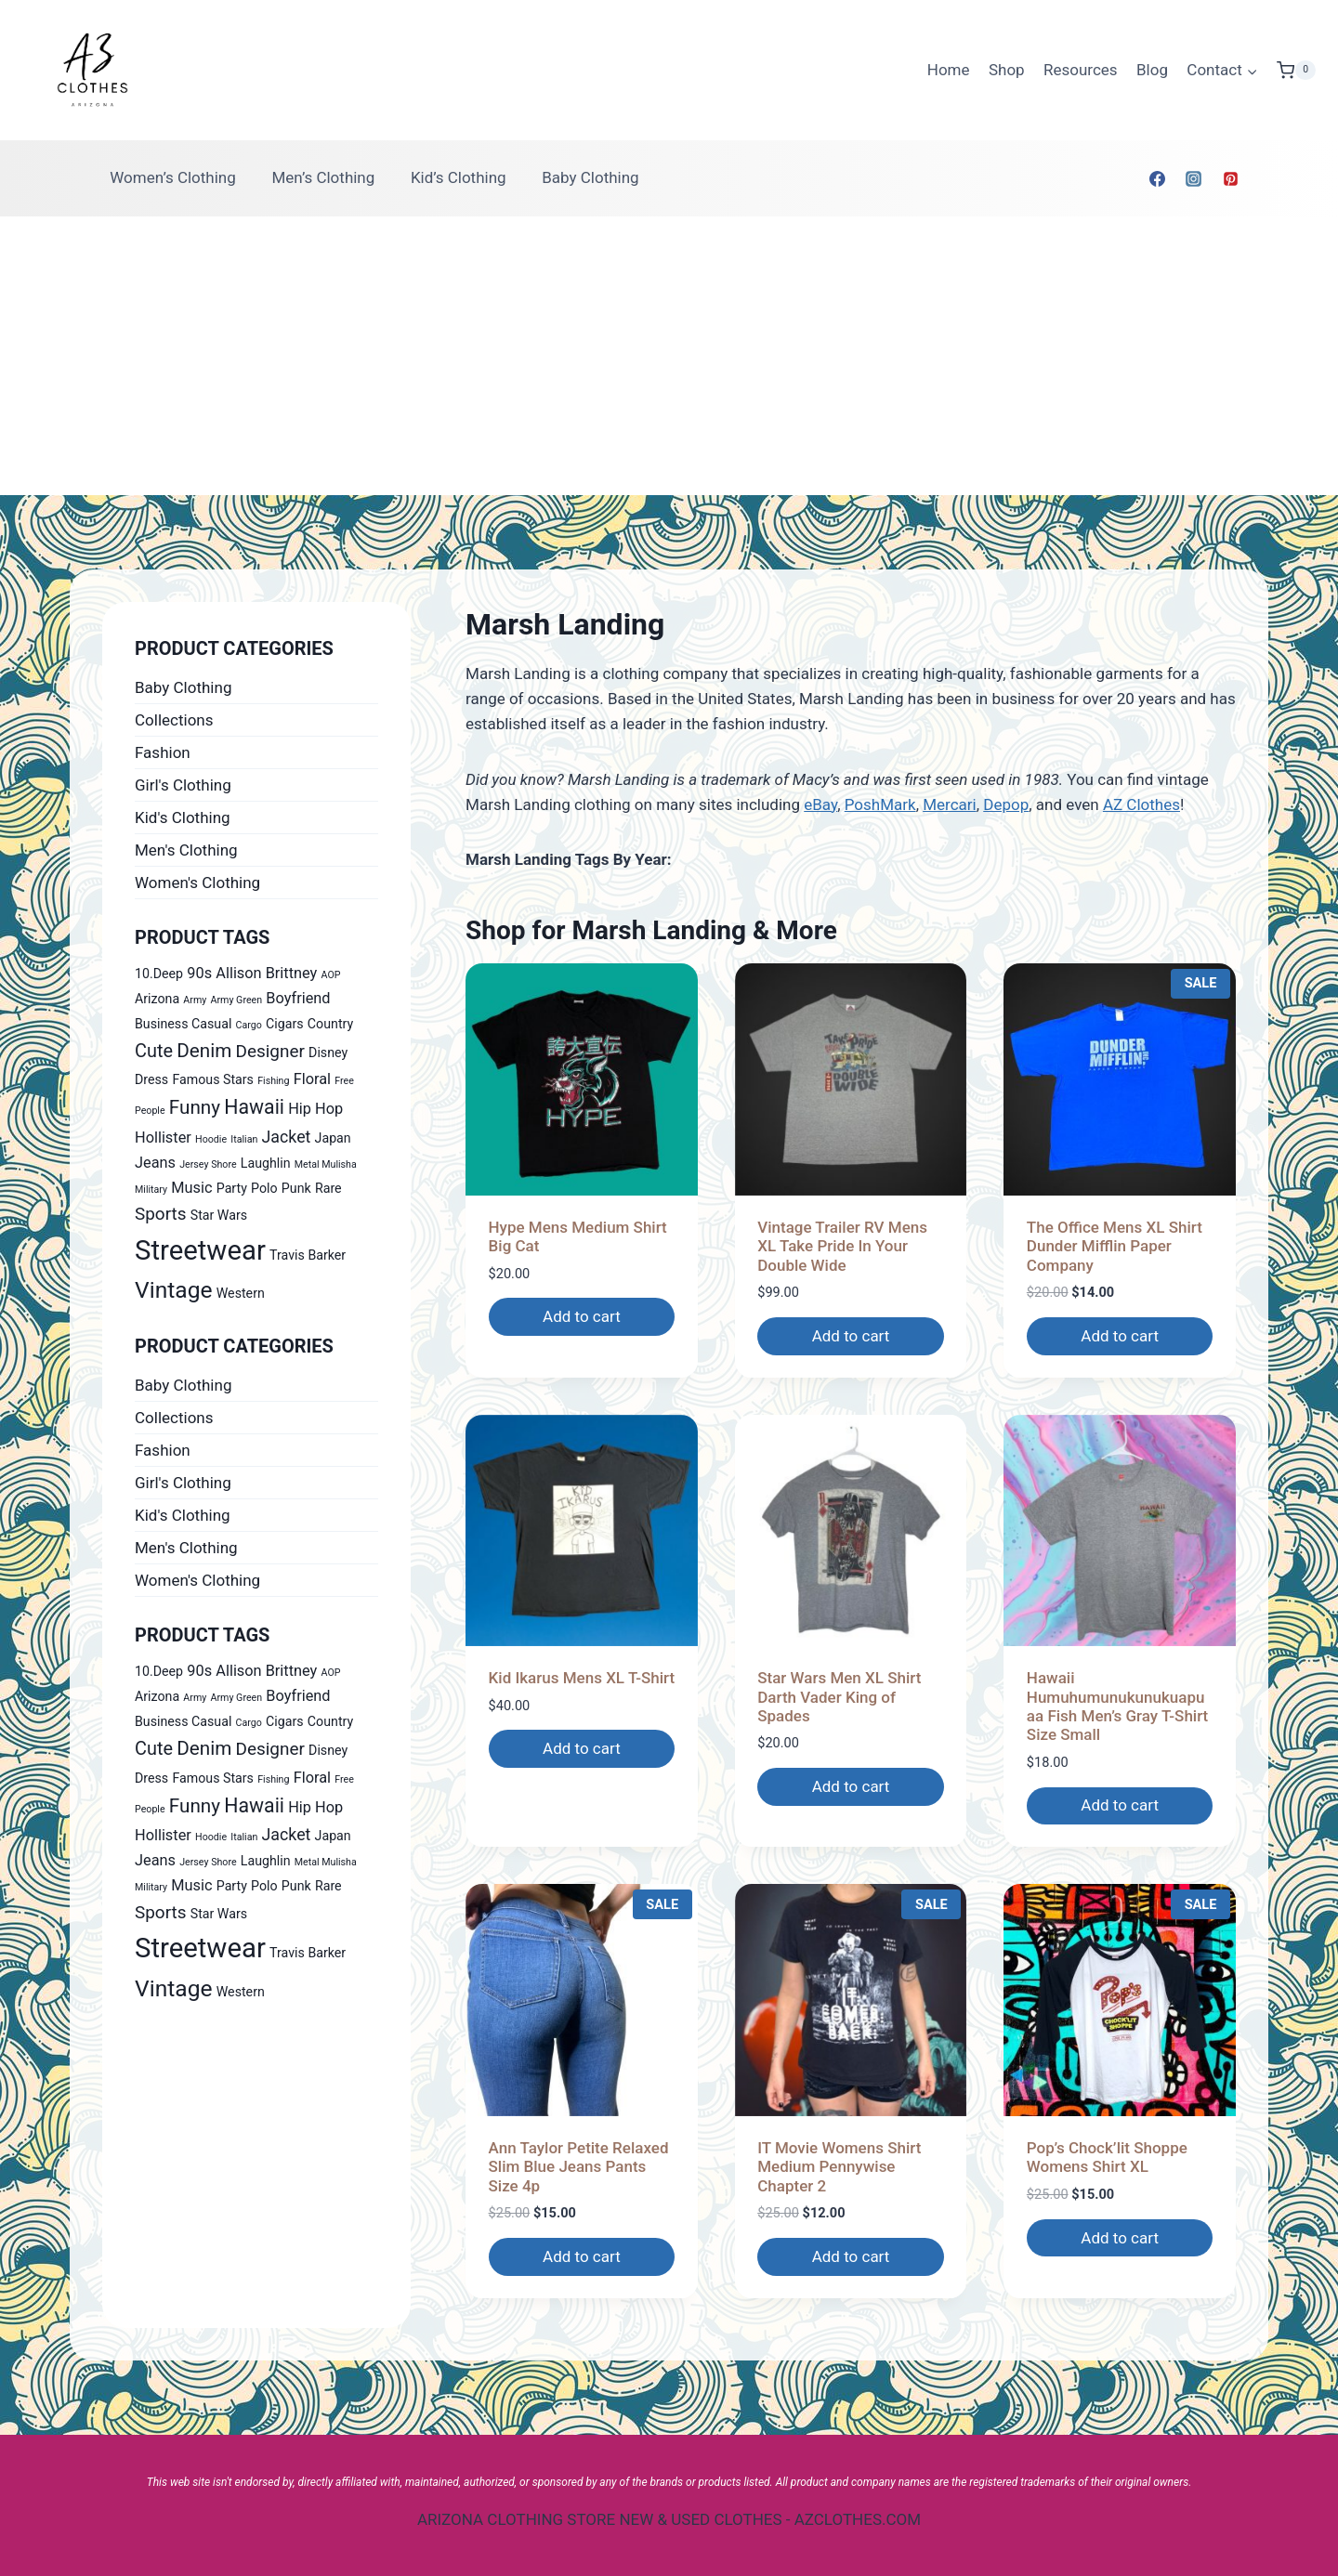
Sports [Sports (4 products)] (160, 1213)
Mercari (950, 804)
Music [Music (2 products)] (191, 1187)
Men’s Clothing (322, 177)
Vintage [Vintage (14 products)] (174, 1289)
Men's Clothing (186, 850)
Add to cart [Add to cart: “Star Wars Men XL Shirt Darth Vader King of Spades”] (851, 1786)
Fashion (162, 752)
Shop (1007, 69)
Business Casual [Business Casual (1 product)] (183, 1023)
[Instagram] (1194, 178)
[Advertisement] (669, 356)
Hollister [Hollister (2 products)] (163, 1137)
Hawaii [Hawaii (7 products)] (254, 1106)
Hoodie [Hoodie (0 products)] (211, 1139)
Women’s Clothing (173, 177)
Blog (1152, 69)
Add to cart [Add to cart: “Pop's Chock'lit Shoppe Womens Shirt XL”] (1120, 2238)
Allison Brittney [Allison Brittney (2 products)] (266, 973)
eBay (820, 804)
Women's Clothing (197, 882)
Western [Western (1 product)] (240, 1293)
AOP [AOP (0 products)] (331, 975)
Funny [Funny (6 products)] (194, 1107)
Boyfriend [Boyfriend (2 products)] (298, 998)
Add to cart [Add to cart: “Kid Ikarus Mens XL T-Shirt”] (582, 1748)
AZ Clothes (1141, 804)
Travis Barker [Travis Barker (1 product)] (307, 1255)
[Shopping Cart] (1296, 70)
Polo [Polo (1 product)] (264, 1188)
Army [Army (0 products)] (194, 1000)
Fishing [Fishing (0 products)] (273, 1081)
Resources (1080, 69)
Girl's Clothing (183, 785)
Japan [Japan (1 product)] (333, 1138)
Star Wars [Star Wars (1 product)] (218, 1215)
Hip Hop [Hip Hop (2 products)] (315, 1109)
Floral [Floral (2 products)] (312, 1079)
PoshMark (880, 804)
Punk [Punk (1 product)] (296, 1188)
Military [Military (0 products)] (151, 1189)
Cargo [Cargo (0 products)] (249, 1025)
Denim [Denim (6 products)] (204, 1051)
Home (948, 69)
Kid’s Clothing (458, 177)
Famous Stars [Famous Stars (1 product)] (213, 1079)
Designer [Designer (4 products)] (270, 1051)
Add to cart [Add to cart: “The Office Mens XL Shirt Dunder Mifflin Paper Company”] (1120, 1336)
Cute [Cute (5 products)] (154, 1051)
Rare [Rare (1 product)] (328, 1188)
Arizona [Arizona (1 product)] (157, 998)
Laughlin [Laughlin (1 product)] (266, 1163)
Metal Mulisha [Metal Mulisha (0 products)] (326, 1164)
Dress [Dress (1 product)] (151, 1079)
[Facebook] (1158, 178)
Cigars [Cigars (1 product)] (285, 1023)
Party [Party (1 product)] (231, 1188)
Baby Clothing (590, 177)
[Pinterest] (1230, 178)
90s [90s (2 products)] (199, 973)
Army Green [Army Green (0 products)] (237, 1000)
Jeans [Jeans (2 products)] (155, 1162)
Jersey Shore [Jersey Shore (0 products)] (207, 1164)
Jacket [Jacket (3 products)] (286, 1137)
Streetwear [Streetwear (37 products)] (200, 1250)
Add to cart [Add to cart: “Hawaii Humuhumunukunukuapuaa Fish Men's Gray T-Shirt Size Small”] (1120, 1805)
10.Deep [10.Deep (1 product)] (159, 973)
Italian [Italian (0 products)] (243, 1139)
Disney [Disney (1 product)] (328, 1052)
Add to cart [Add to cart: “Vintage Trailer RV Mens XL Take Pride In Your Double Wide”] (851, 1336)
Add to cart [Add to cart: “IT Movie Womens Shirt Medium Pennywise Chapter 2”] (851, 2256)
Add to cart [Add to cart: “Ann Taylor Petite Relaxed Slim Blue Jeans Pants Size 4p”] (582, 2256)
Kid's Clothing (182, 817)
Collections (174, 720)
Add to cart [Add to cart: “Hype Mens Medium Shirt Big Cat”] (582, 1316)
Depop (1006, 804)
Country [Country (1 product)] (330, 1023)
